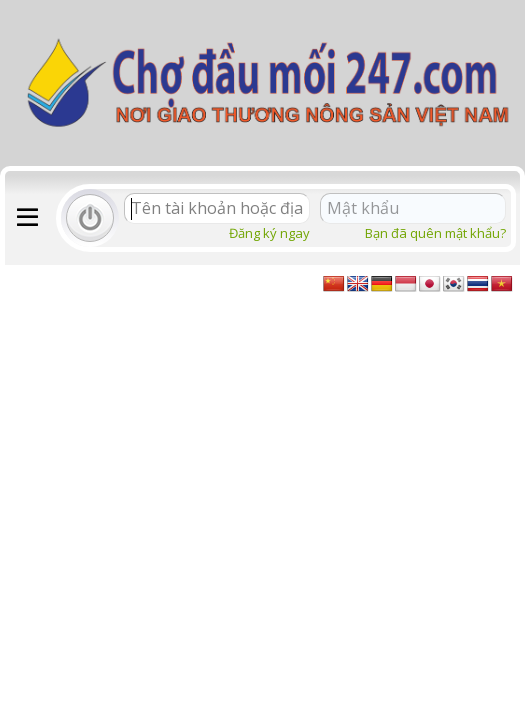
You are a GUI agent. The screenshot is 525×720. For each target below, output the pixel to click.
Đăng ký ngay (269, 233)
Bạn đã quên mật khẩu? (435, 233)
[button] (27, 218)
